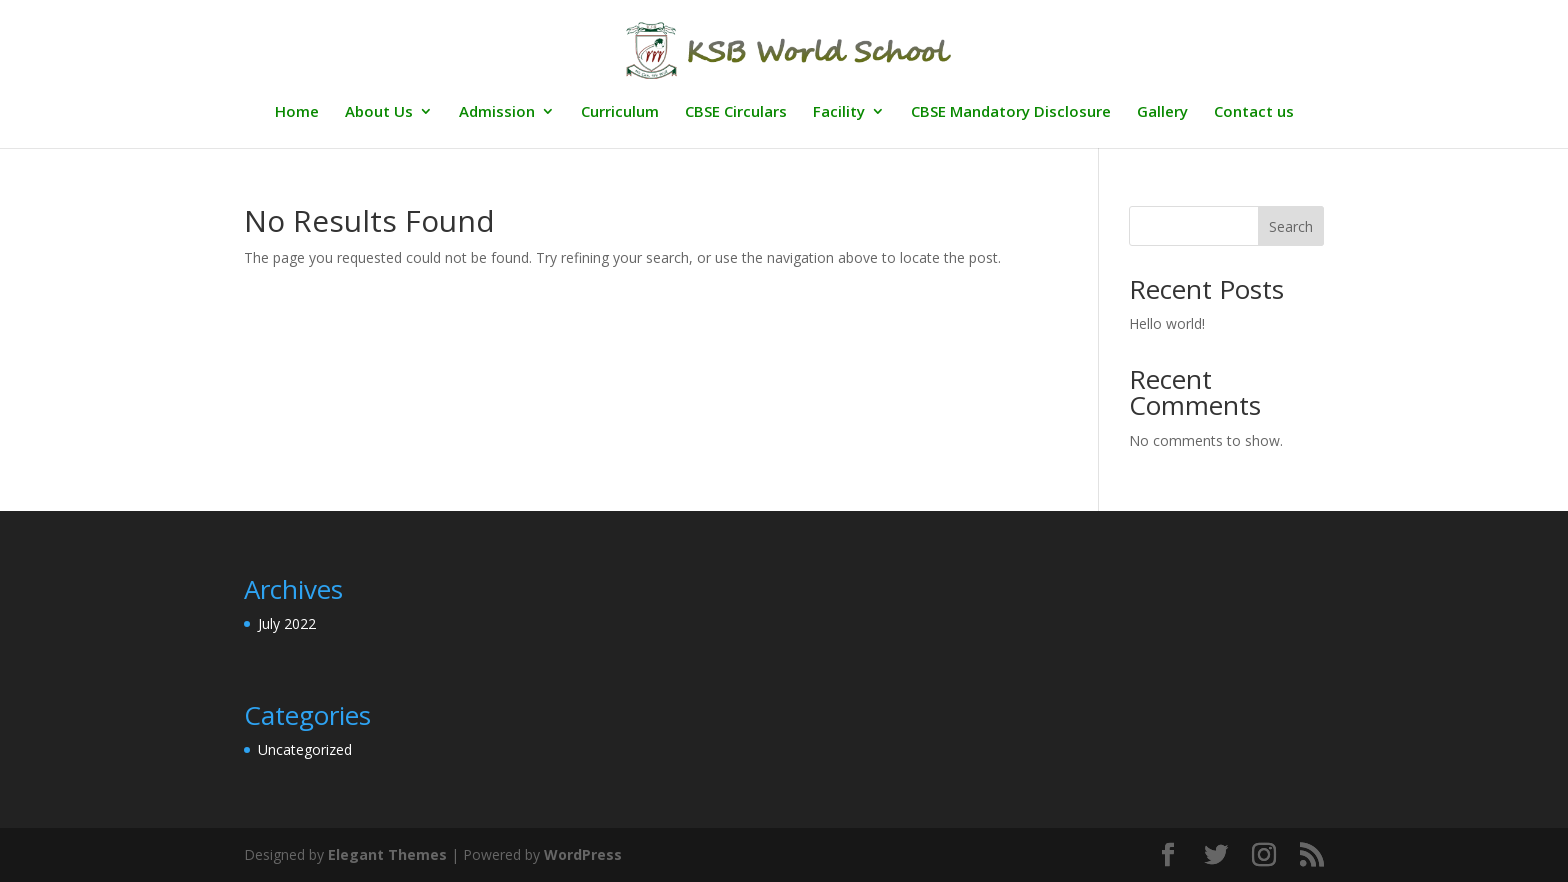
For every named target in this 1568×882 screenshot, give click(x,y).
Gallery (1162, 112)
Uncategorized (305, 749)
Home (297, 112)
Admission (497, 112)
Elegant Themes (387, 854)
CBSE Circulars (736, 112)
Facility (839, 112)
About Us (379, 112)
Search (1291, 226)
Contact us (1254, 112)
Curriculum (620, 112)
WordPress (583, 854)
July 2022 (287, 623)
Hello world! (1167, 323)
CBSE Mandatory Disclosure (1011, 112)
